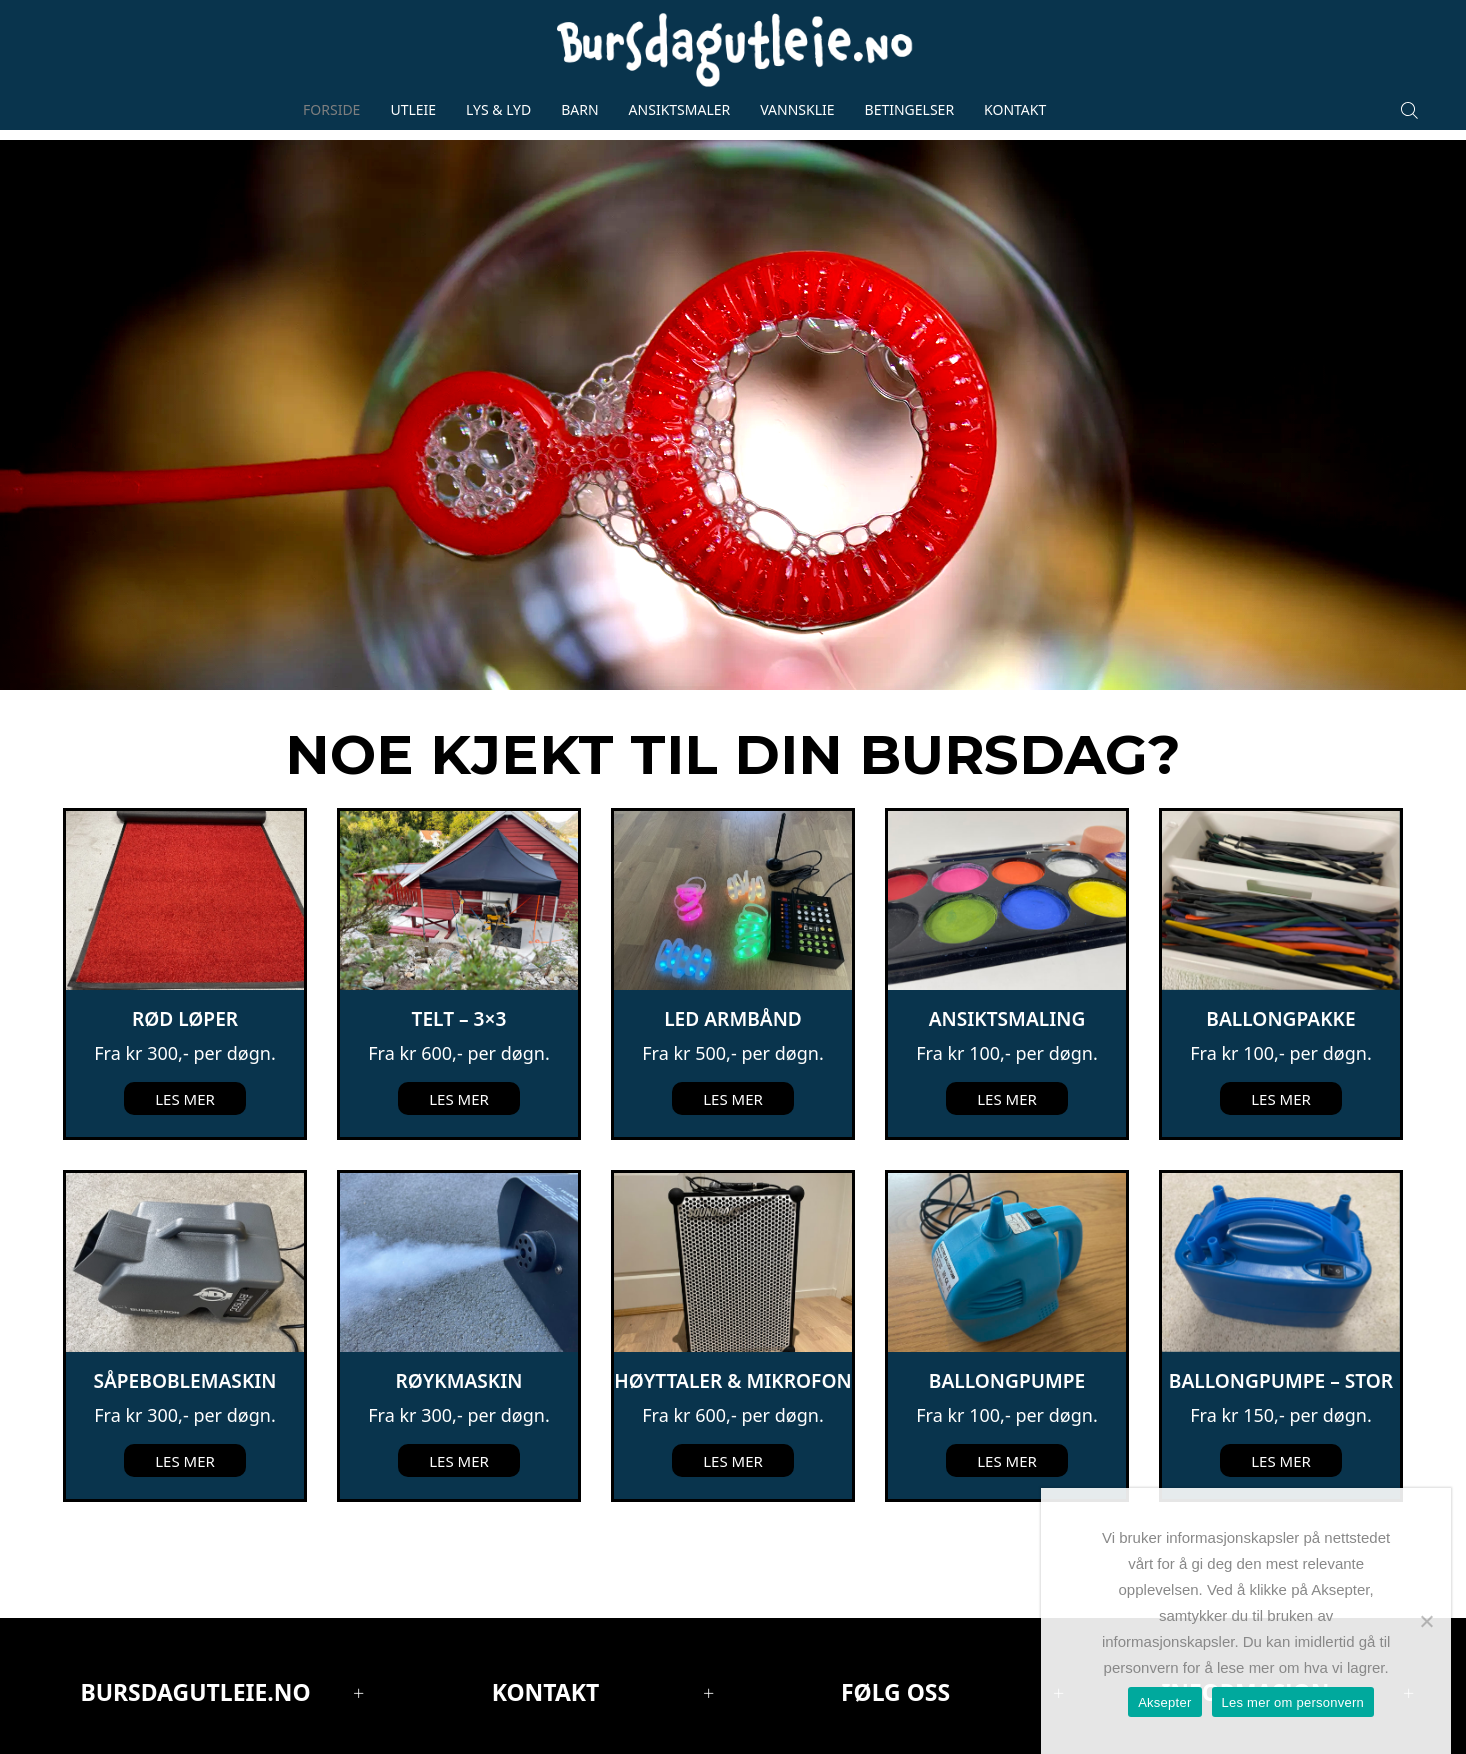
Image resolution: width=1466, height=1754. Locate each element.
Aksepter (1164, 1702)
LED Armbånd (733, 1019)
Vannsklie (797, 109)
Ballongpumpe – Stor (1281, 1381)
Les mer (185, 1099)
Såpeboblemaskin (184, 1381)
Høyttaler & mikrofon (732, 1381)
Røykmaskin (459, 1381)
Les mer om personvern (1293, 1702)
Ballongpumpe (1007, 1381)
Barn (579, 109)
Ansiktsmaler (680, 109)
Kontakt (1015, 109)
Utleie (413, 109)
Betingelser (910, 109)
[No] (1426, 1621)
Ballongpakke (1280, 1019)
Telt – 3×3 (459, 1019)
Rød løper (185, 1019)
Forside (331, 109)
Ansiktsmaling (1007, 1019)
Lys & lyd (498, 109)
